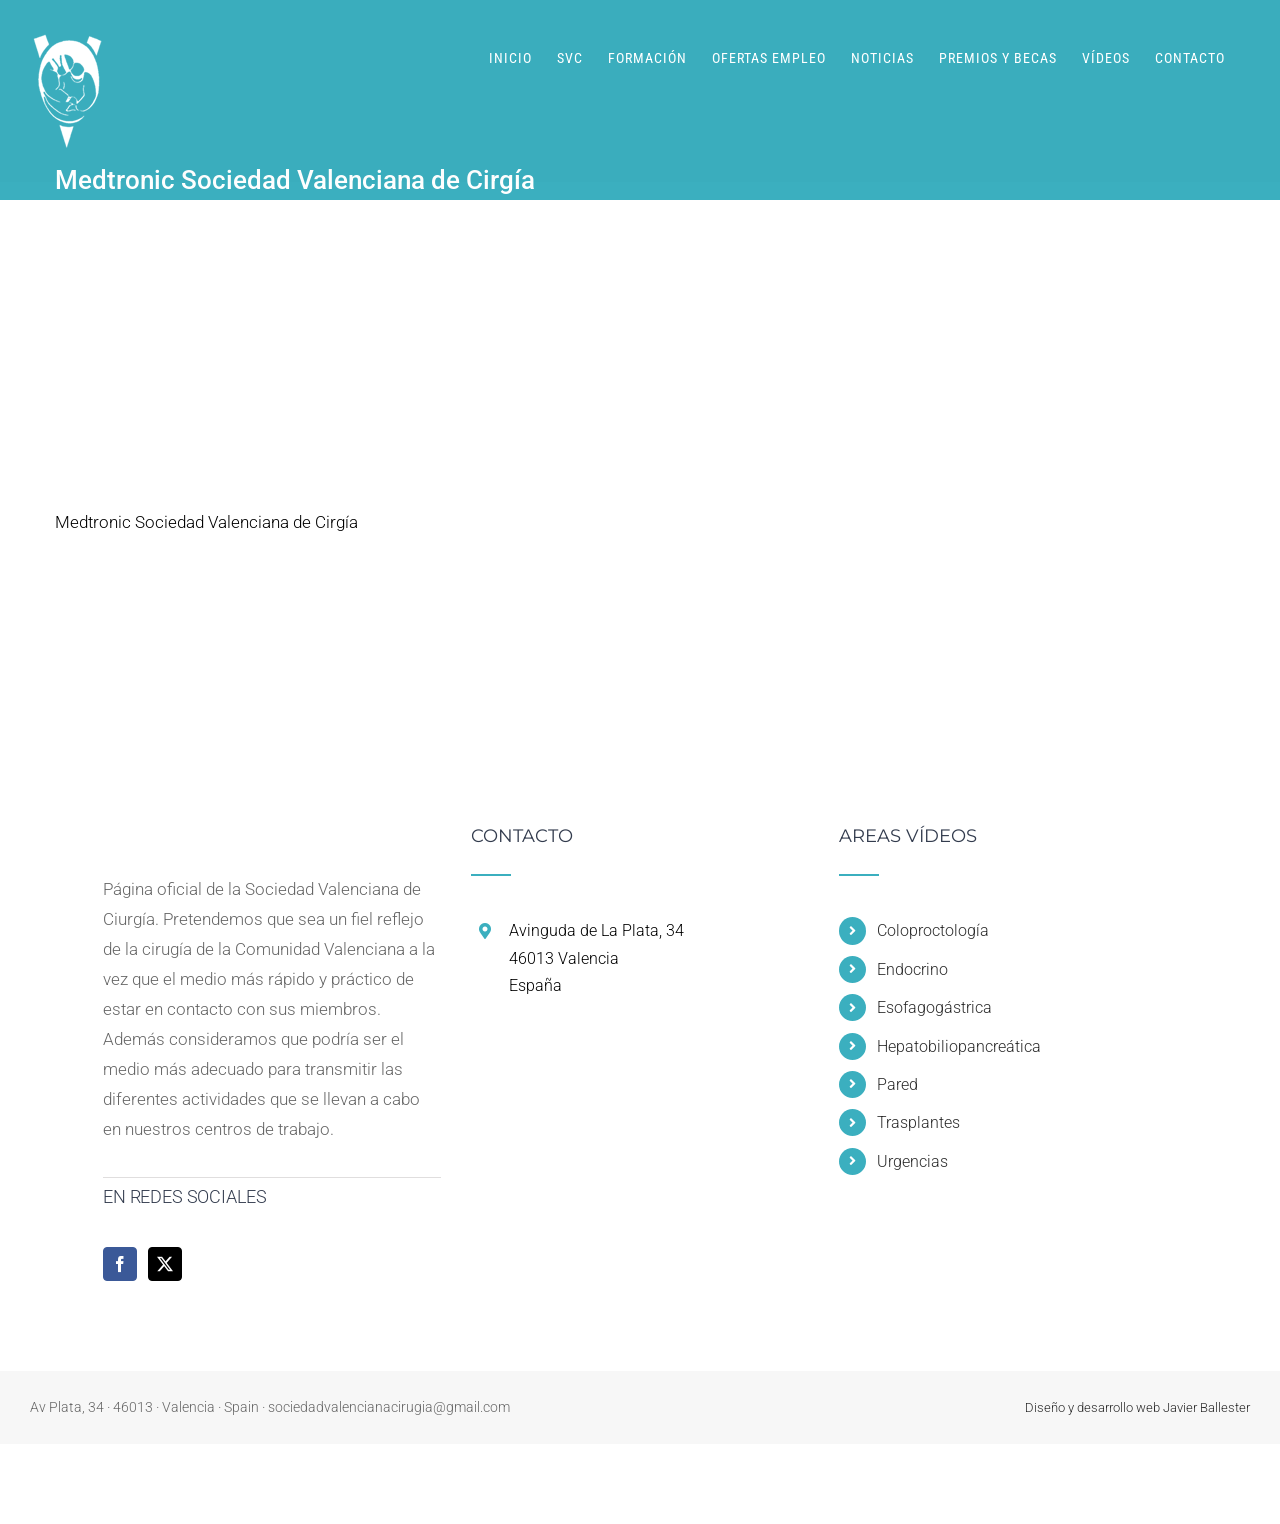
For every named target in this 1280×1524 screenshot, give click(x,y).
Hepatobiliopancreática (959, 1046)
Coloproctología (933, 930)
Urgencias (912, 1161)
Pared (897, 1084)
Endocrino (912, 969)
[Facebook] (120, 1264)
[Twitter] (165, 1264)
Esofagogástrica (934, 1007)
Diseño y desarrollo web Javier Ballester (1137, 1407)
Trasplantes (918, 1122)
